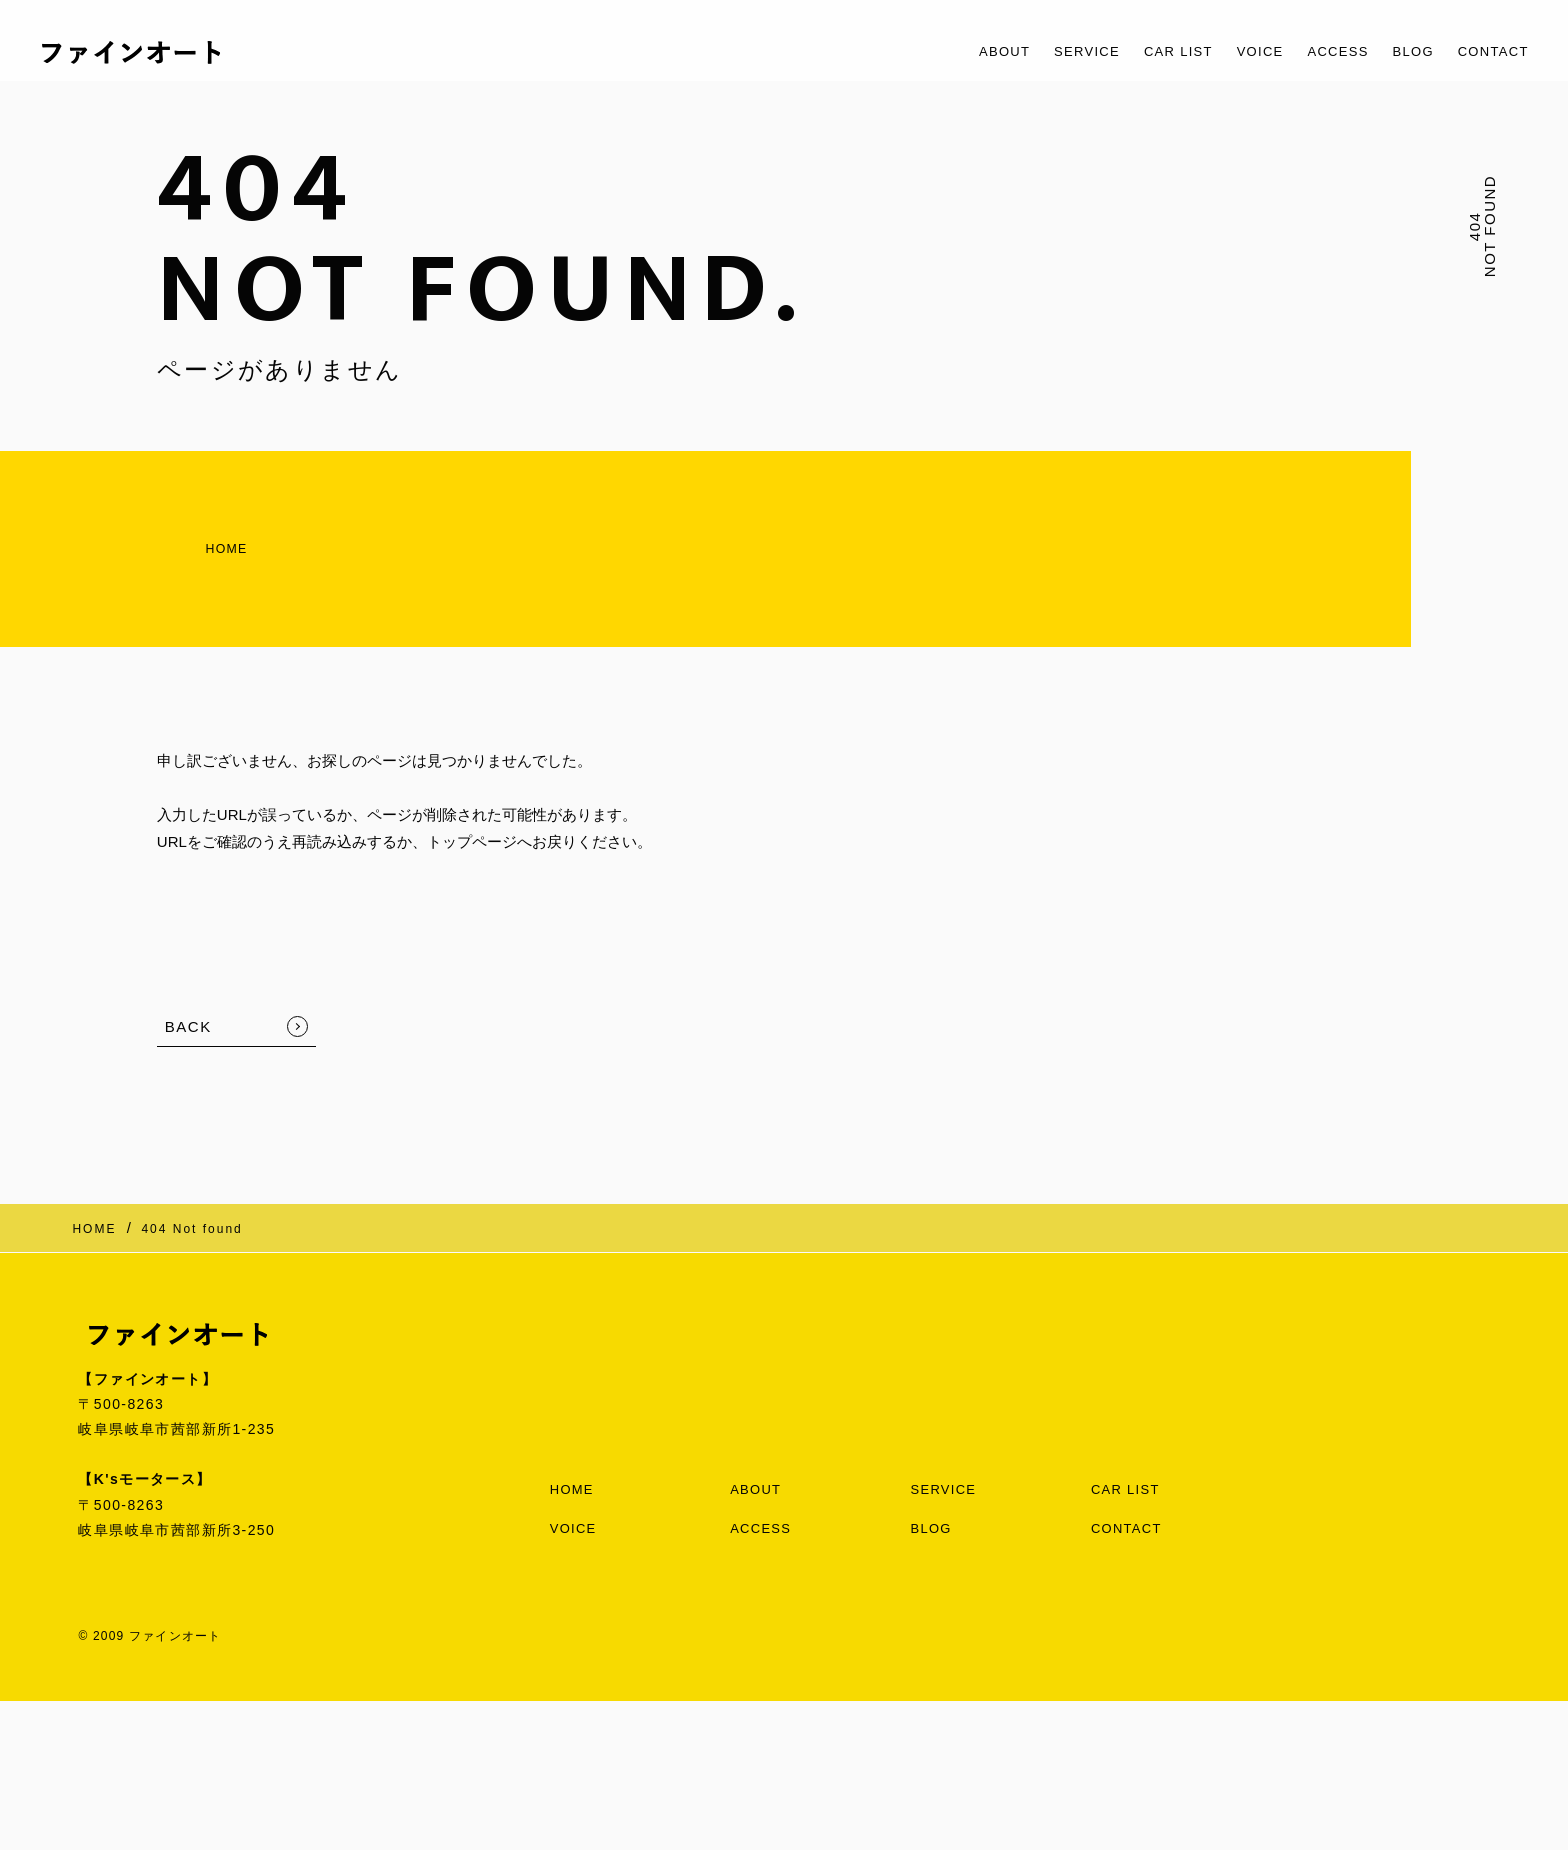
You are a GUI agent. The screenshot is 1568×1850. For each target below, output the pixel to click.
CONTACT (1488, 51)
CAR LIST (1139, 51)
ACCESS (1316, 51)
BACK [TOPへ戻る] (188, 1010)
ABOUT (945, 51)
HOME (189, 540)
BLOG (1399, 51)
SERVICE (1037, 51)
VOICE (1230, 51)
